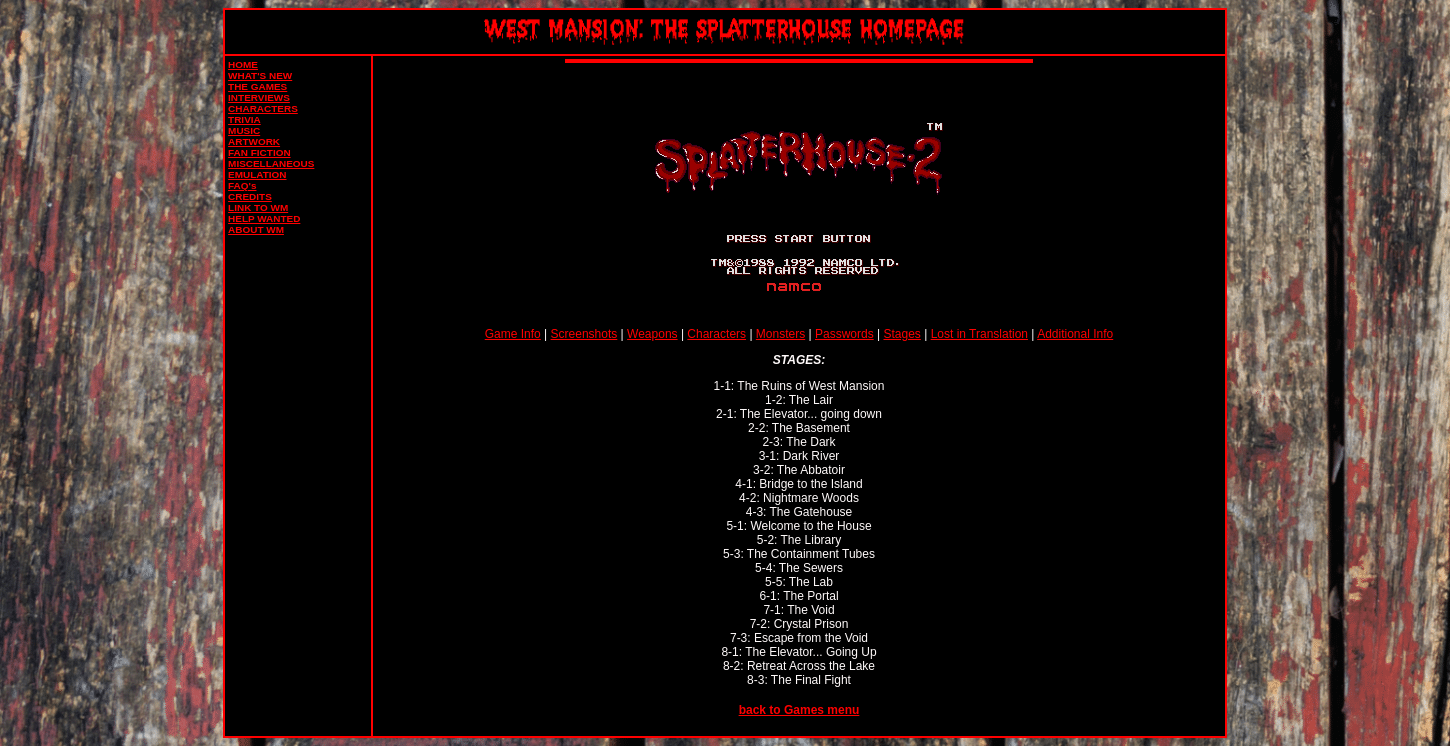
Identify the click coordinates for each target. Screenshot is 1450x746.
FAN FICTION (259, 152)
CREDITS (250, 196)
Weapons (652, 334)
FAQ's (242, 185)
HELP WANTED (264, 218)
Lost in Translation (979, 334)
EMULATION (257, 174)
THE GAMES (257, 86)
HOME (243, 64)
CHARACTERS (263, 108)
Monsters (780, 334)
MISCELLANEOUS (271, 163)
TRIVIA (244, 119)
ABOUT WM (256, 229)
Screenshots (584, 334)
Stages (901, 334)
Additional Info (1075, 334)
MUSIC (244, 130)
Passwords (844, 334)
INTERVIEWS (259, 97)
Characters (716, 334)
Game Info (513, 334)
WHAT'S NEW (260, 75)
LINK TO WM (258, 207)
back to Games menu (799, 710)
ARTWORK (254, 141)
